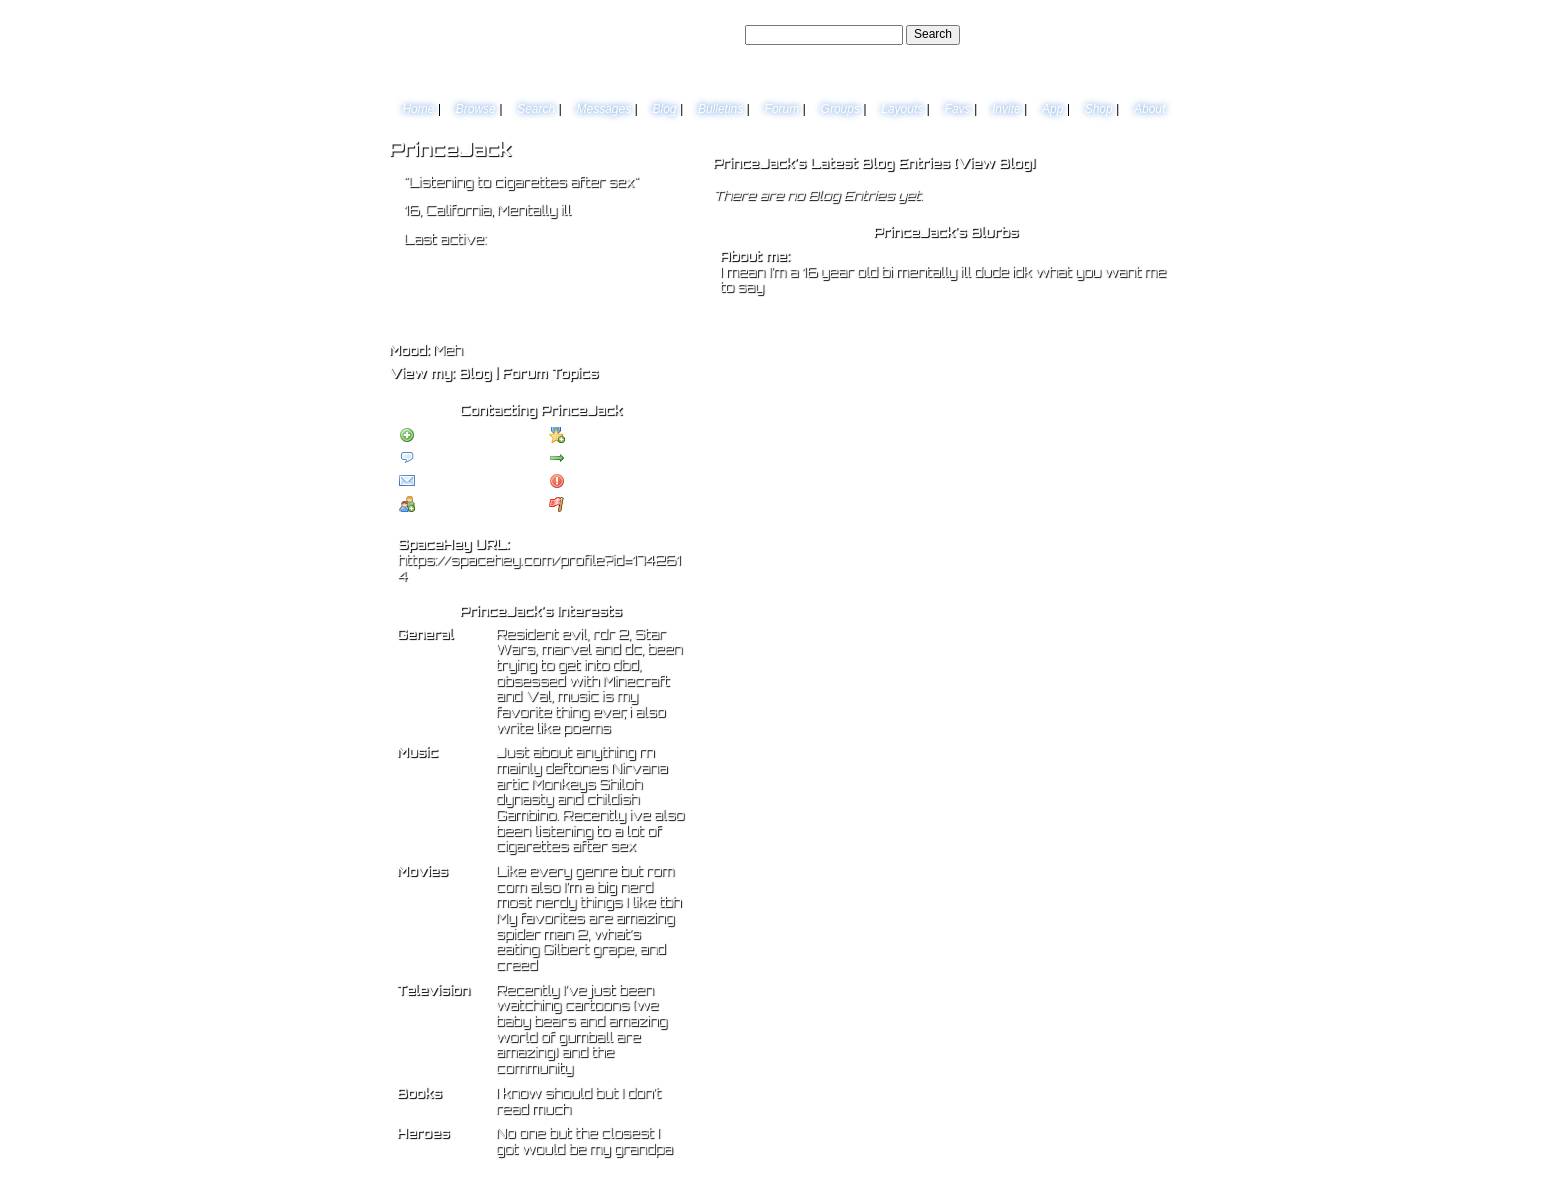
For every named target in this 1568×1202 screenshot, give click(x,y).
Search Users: (703, 34)
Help (1077, 34)
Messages (603, 109)
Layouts (902, 109)
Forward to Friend (606, 459)
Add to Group (444, 505)
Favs (958, 109)
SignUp (1159, 34)
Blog (665, 109)
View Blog (994, 163)
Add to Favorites (602, 436)
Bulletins (720, 109)
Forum (782, 109)
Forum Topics (550, 373)
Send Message (447, 459)
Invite (1006, 109)
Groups (840, 109)
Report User (590, 505)
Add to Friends (448, 436)
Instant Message (452, 482)
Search (933, 34)
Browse (476, 109)
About (1149, 109)
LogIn (1115, 34)
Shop (1099, 109)
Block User (588, 482)
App (1052, 109)
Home (418, 109)
